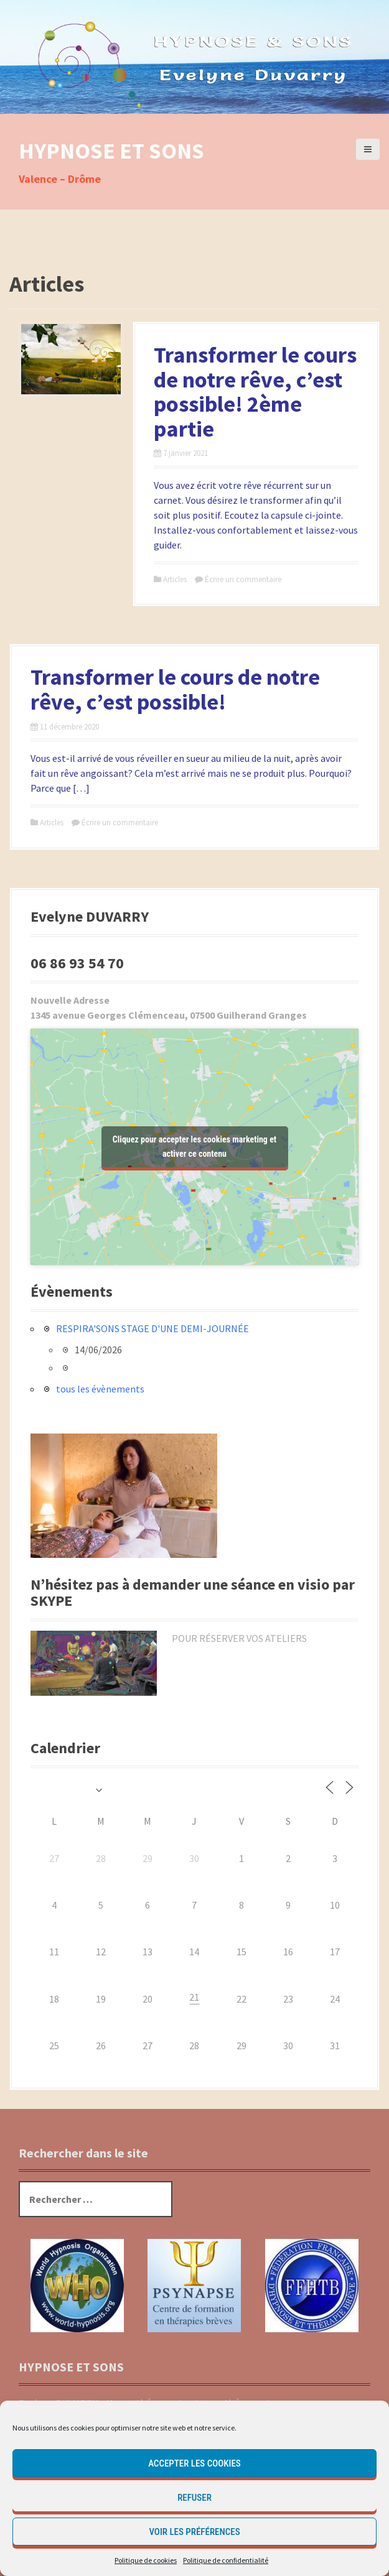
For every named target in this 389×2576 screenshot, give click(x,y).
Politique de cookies (146, 2560)
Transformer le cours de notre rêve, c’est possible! (175, 689)
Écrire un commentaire (243, 579)
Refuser (194, 2497)
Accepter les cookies (194, 2463)
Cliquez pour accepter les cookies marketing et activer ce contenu (194, 1146)
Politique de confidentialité (225, 2560)
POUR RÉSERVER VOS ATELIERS (239, 1638)
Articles (175, 579)
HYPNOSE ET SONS (111, 151)
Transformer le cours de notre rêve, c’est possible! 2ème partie (255, 392)
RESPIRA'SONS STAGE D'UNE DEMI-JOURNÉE (152, 1328)
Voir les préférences (194, 2531)
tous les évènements (100, 1389)
